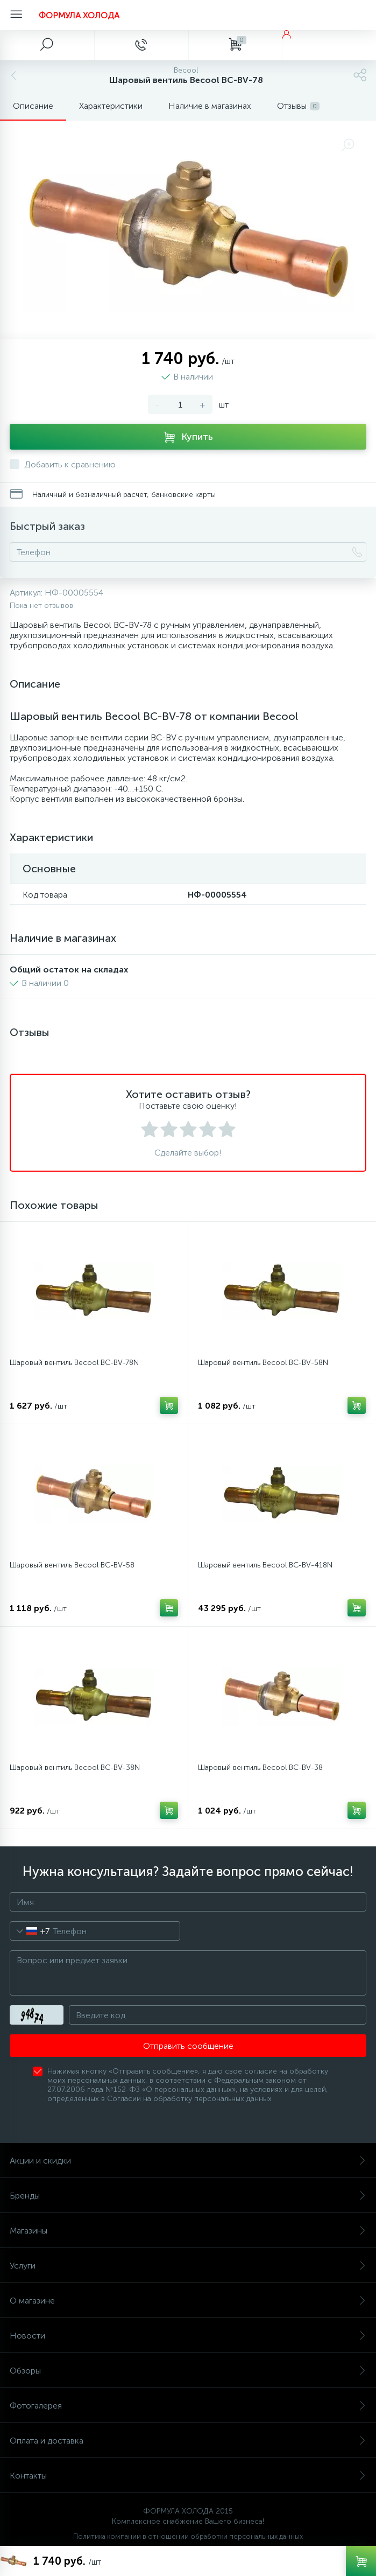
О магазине (188, 2300)
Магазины (188, 2230)
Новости (188, 2335)
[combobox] (29, 1931)
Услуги (188, 2265)
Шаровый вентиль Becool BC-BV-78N (74, 1362)
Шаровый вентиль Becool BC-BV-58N (263, 1362)
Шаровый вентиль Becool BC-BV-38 (260, 1767)
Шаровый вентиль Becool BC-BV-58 (72, 1565)
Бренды (188, 2195)
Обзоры (188, 2370)
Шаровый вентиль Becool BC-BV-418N (265, 1565)
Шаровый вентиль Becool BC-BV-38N (75, 1767)
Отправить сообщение (188, 2046)
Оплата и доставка (188, 2440)
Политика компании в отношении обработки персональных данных (188, 2536)
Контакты (188, 2475)
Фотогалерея (188, 2405)
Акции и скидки (188, 2160)
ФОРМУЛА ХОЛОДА (79, 15)
